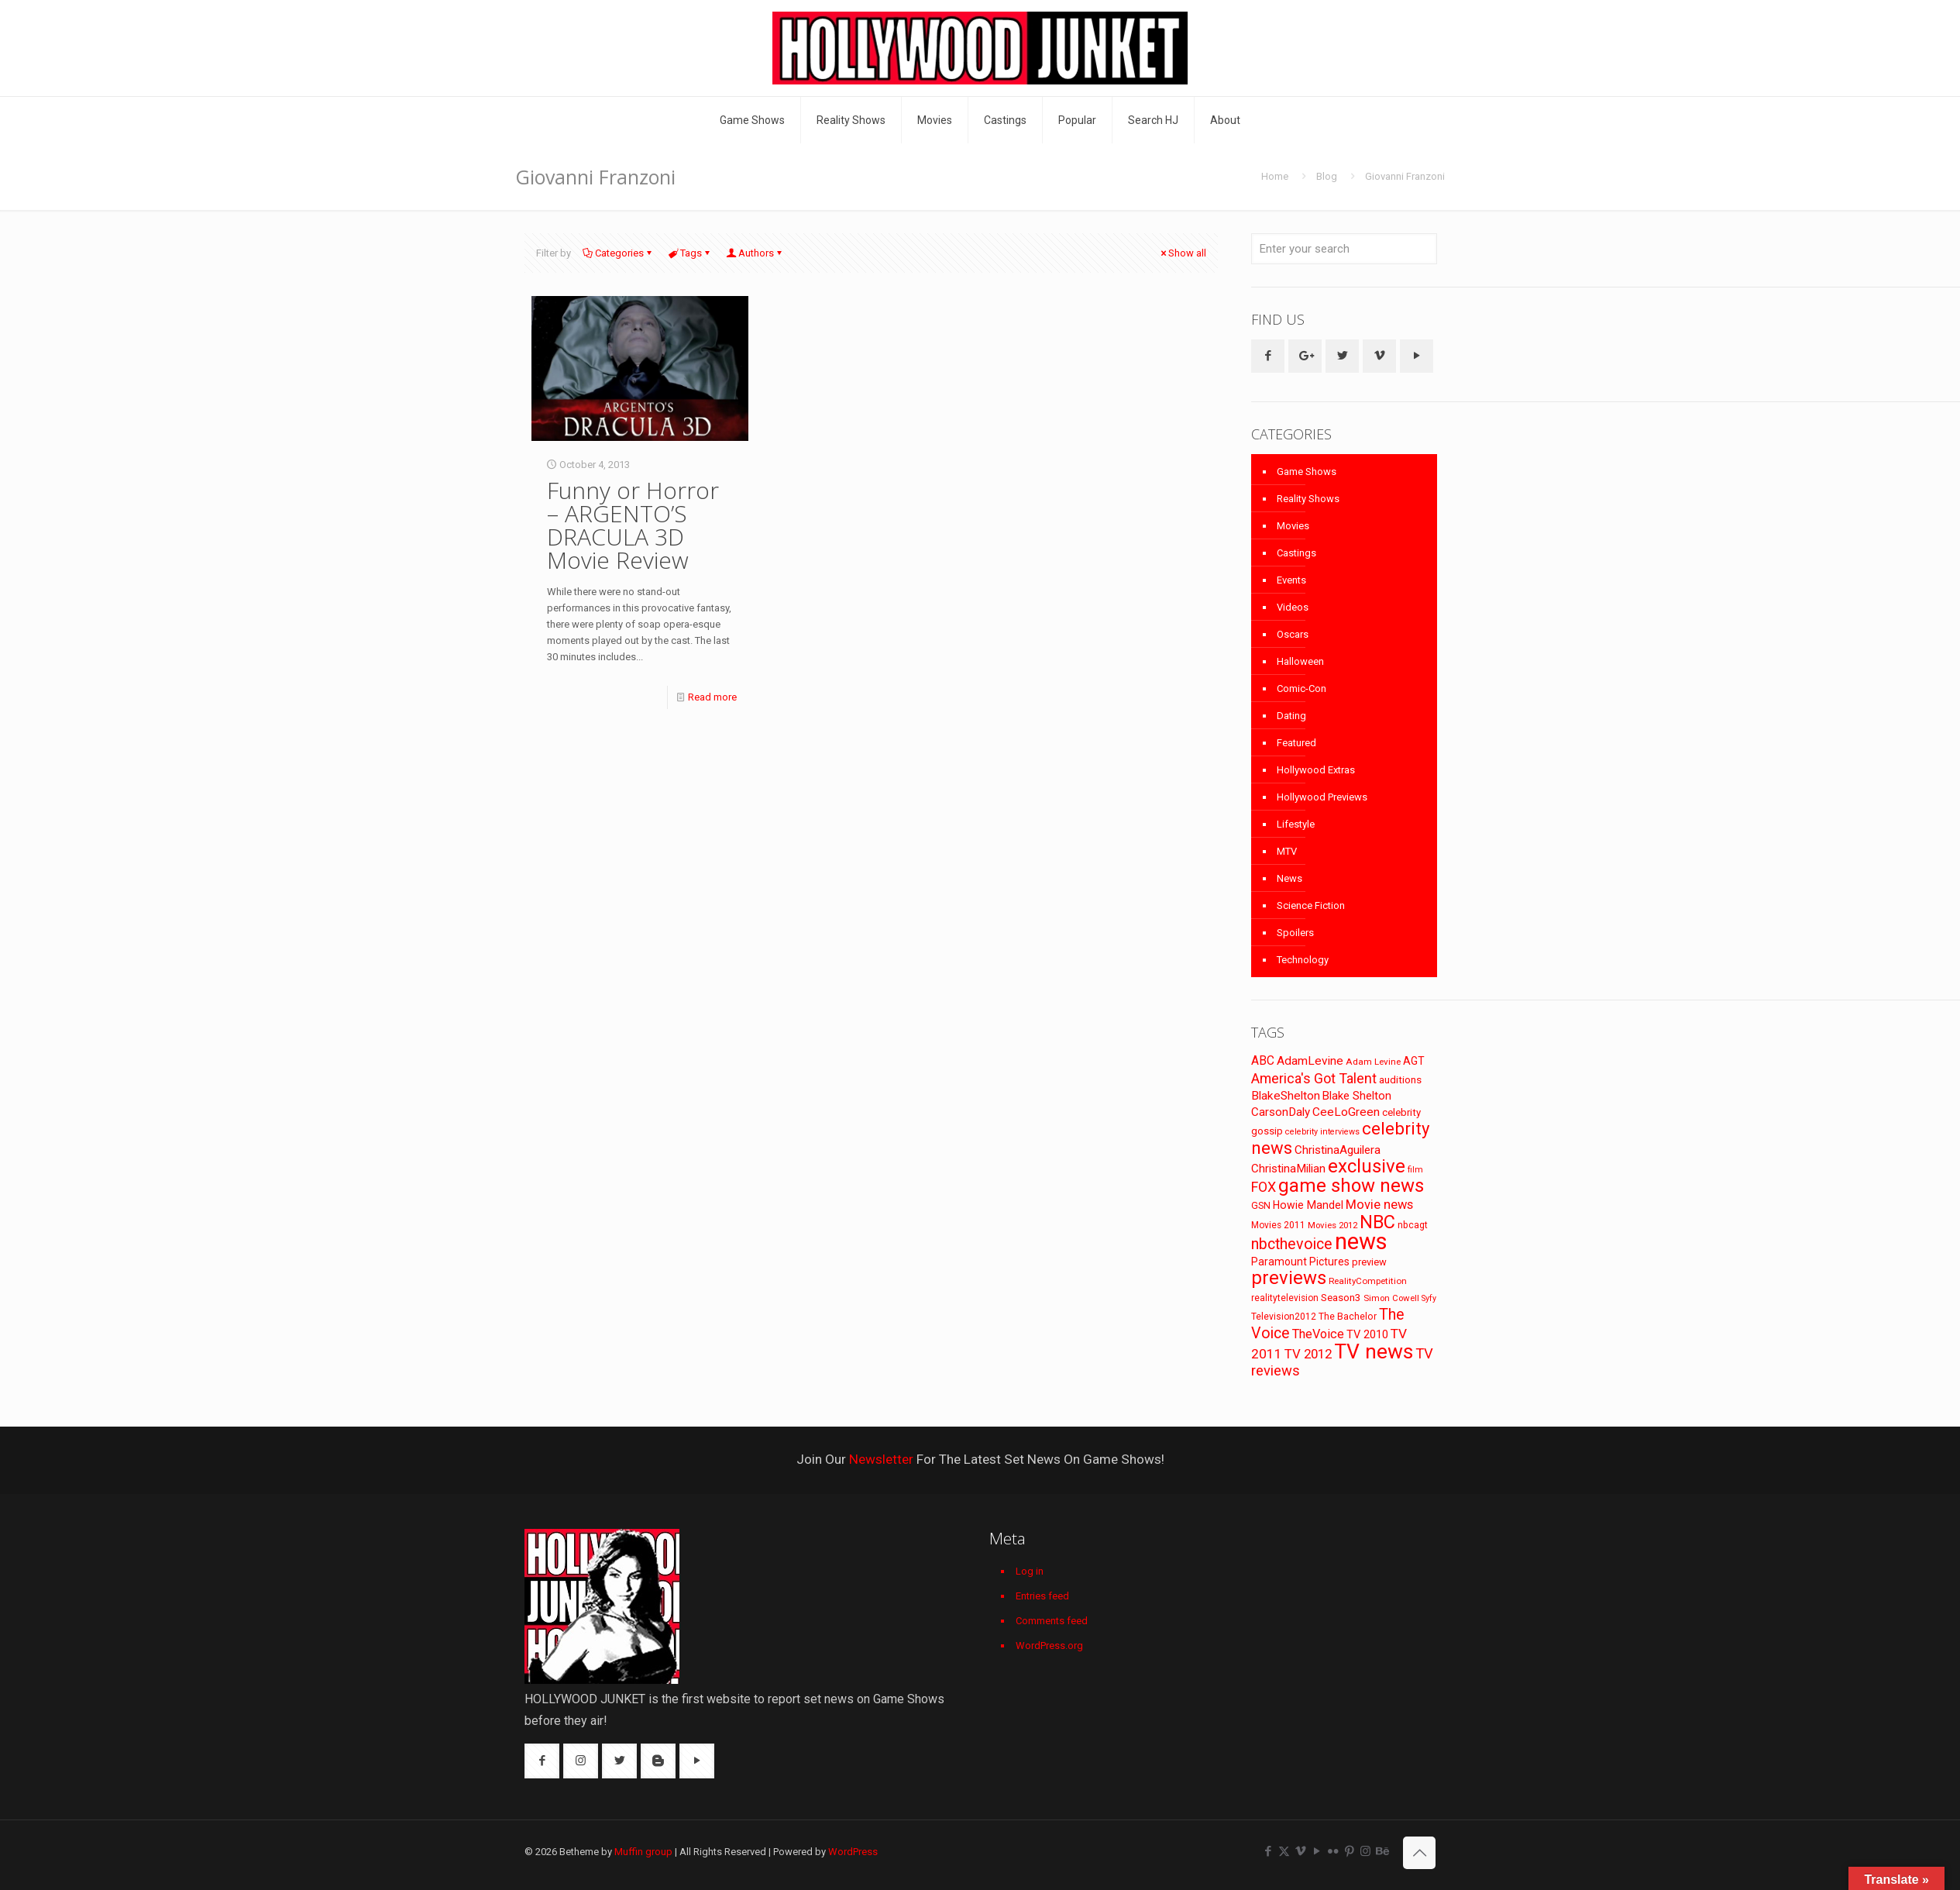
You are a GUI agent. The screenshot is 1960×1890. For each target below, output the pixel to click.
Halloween (1300, 661)
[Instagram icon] (1365, 1851)
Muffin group (643, 1851)
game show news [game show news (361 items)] (1351, 1185)
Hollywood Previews (1322, 797)
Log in (1030, 1571)
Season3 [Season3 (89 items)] (1341, 1297)
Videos (1292, 607)
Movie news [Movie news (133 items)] (1379, 1204)
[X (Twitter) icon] (1284, 1851)
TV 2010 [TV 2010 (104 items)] (1367, 1334)
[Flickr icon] (1333, 1851)
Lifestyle (1296, 824)
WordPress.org (1049, 1645)
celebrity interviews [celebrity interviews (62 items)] (1322, 1132)
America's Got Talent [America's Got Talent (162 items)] (1314, 1078)
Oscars (1292, 634)
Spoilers (1295, 932)
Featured (1296, 743)
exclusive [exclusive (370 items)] (1366, 1166)
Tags (690, 253)
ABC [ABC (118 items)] (1262, 1060)
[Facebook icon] (1268, 1851)
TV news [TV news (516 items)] (1373, 1351)
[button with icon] (1267, 356)
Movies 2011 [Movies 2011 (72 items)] (1278, 1225)
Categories (618, 253)
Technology (1303, 960)
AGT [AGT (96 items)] (1414, 1061)
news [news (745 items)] (1361, 1241)
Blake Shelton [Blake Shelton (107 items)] (1356, 1096)
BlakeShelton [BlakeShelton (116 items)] (1285, 1096)
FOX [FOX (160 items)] (1263, 1187)
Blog (1326, 176)
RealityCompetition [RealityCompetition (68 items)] (1368, 1280)
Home (1274, 176)
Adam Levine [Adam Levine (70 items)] (1373, 1061)
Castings (1296, 553)
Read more (712, 697)
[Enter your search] (1344, 248)
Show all (1182, 253)
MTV (1287, 851)
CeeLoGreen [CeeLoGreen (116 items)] (1346, 1112)
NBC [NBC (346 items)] (1377, 1222)
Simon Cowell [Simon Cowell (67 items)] (1391, 1298)
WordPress (853, 1851)
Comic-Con (1301, 688)
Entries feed (1042, 1596)
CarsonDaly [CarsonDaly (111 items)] (1280, 1112)
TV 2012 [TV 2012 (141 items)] (1308, 1354)
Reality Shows (1308, 498)
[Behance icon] (1381, 1851)
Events (1291, 580)
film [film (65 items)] (1415, 1170)
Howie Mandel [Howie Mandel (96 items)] (1308, 1205)
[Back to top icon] (1419, 1853)
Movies (1293, 526)
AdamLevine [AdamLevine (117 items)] (1310, 1061)
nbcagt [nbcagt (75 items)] (1413, 1225)
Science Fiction (1311, 905)
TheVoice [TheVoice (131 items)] (1318, 1334)
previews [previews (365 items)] (1288, 1278)
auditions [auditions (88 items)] (1400, 1080)
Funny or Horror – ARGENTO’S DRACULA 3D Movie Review (633, 525)
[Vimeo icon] (1300, 1851)
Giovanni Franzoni (1405, 176)
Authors (755, 253)
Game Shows (1306, 471)
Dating (1291, 715)
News (1289, 878)
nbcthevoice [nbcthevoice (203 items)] (1291, 1244)
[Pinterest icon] (1349, 1851)
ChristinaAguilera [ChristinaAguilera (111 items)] (1338, 1150)
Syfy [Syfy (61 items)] (1429, 1298)
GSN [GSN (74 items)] (1261, 1205)
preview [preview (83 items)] (1369, 1262)
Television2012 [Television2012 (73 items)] (1283, 1316)
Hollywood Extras (1316, 770)
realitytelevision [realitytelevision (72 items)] (1285, 1298)
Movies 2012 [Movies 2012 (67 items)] (1332, 1225)
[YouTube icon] (1316, 1851)
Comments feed (1052, 1621)
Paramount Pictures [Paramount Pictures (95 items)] (1300, 1261)
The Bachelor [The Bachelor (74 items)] (1348, 1316)
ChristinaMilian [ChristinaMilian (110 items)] (1288, 1169)
